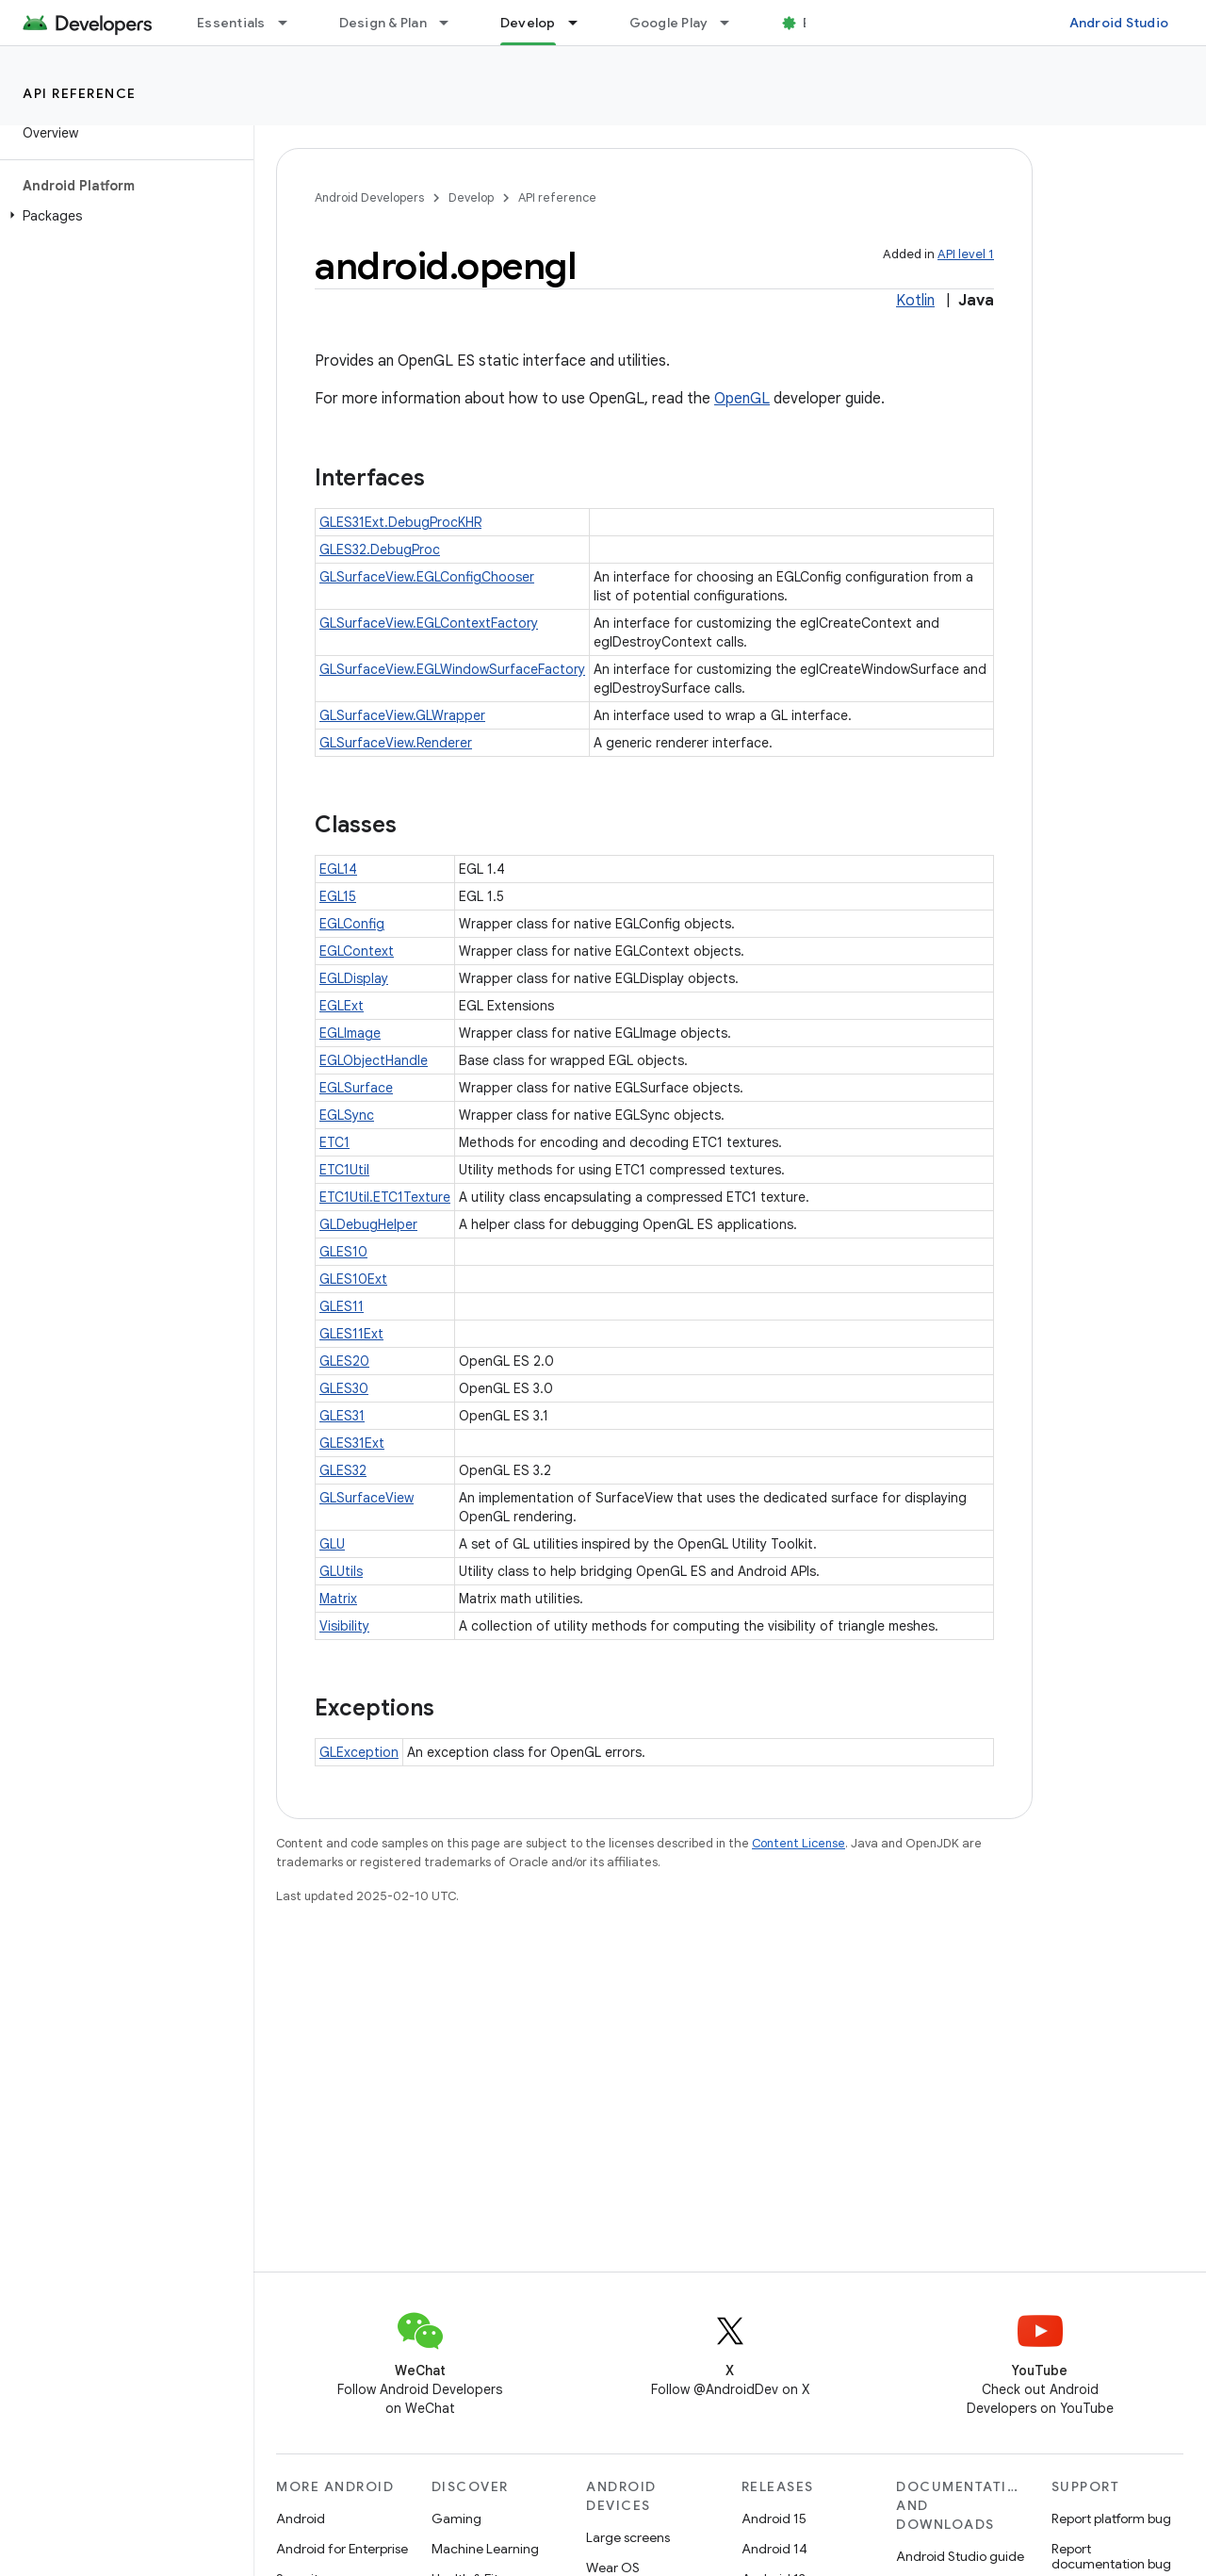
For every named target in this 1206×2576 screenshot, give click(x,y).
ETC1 (334, 1142)
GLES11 (341, 1306)
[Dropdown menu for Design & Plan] (452, 22)
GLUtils (341, 1571)
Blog (817, 22)
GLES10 (343, 1251)
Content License (798, 1843)
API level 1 (965, 254)
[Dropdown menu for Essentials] (291, 22)
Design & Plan (383, 22)
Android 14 (774, 2548)
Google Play (669, 22)
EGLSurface (356, 1087)
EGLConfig (351, 923)
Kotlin (915, 300)
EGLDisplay (353, 978)
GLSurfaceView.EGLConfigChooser (426, 576)
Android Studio (1119, 22)
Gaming (456, 2518)
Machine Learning (485, 2548)
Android (300, 2518)
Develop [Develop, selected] (528, 22)
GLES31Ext (351, 1443)
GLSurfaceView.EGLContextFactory (428, 623)
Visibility (344, 1625)
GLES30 (343, 1388)
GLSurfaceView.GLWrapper (402, 715)
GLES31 (342, 1415)
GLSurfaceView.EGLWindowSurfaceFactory (452, 669)
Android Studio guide (960, 2556)
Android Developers (369, 197)
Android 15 (774, 2518)
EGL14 (338, 869)
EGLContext (356, 951)
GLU (332, 1543)
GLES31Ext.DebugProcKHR (400, 522)
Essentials (231, 22)
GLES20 (344, 1361)
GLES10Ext (353, 1279)
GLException (359, 1752)
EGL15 (337, 896)
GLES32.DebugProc (379, 549)
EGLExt (341, 1005)
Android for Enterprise (342, 2548)
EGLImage (350, 1033)
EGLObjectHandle (373, 1060)
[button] (123, 216)
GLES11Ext (351, 1333)
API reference (80, 93)
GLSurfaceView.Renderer (395, 742)
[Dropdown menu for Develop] (581, 22)
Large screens (628, 2537)
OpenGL (742, 398)
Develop (471, 197)
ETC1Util (344, 1169)
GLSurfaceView (366, 1497)
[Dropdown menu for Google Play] (733, 22)
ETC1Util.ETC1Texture (384, 1197)
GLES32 (343, 1470)
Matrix (338, 1598)
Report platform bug (1111, 2518)
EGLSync (346, 1115)
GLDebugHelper (368, 1224)
